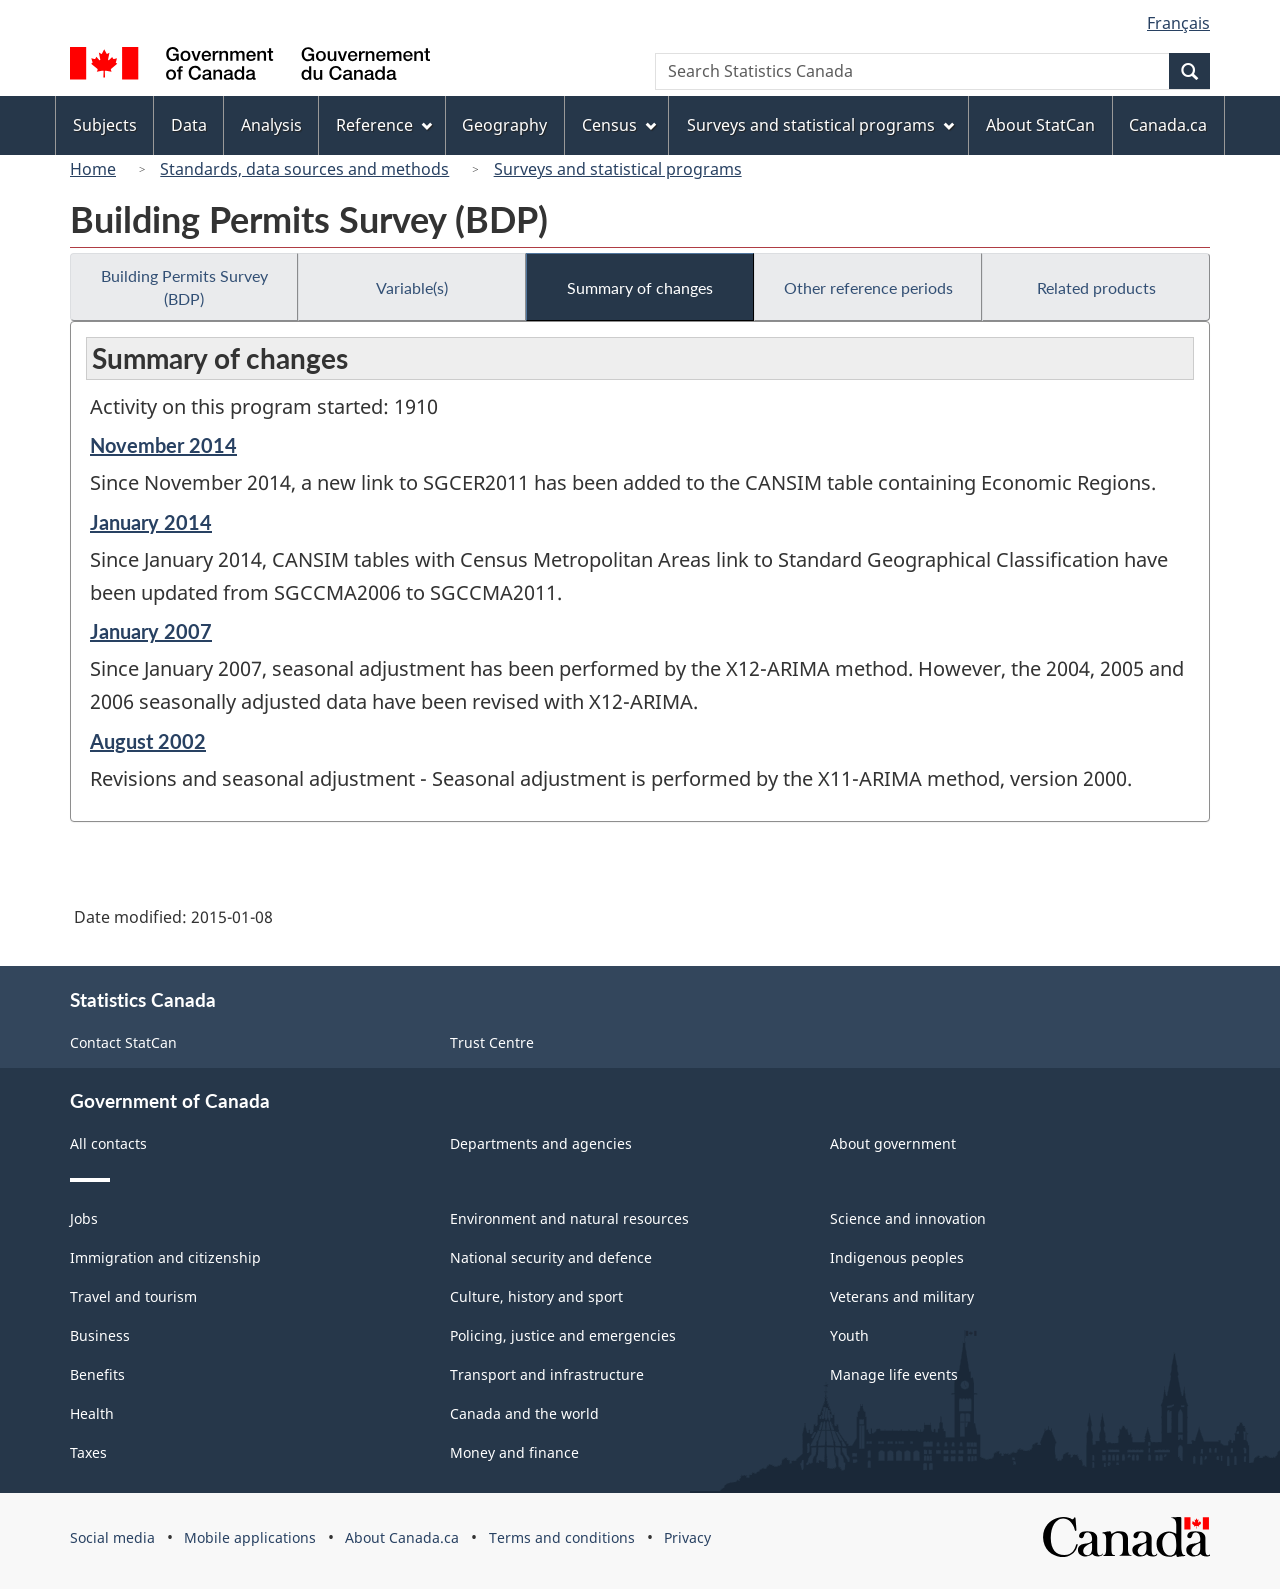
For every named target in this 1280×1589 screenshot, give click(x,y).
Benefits (97, 1374)
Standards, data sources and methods (304, 169)
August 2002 (148, 741)
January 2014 (151, 522)
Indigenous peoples (897, 1257)
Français (1178, 23)
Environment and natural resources (569, 1218)
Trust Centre (492, 1042)
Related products (1096, 287)
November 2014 (163, 445)
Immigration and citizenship (165, 1257)
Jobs (84, 1218)
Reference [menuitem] (384, 125)
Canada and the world (524, 1413)
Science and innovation (908, 1218)
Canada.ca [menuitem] (1168, 125)
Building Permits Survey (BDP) (184, 287)
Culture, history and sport (536, 1296)
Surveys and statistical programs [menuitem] (820, 125)
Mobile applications (250, 1537)
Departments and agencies (541, 1143)
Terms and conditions (562, 1537)
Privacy (687, 1537)
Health (92, 1413)
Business (100, 1335)
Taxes (88, 1452)
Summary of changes (640, 287)
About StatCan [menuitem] (1040, 125)
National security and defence (551, 1257)
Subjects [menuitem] (105, 125)
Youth (849, 1335)
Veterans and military (902, 1296)
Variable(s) (412, 287)
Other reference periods (868, 287)
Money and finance (514, 1452)
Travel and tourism (133, 1296)
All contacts (108, 1143)
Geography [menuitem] (504, 125)
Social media (112, 1537)
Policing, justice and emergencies (563, 1335)
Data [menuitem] (189, 125)
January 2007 (151, 631)
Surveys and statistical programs (618, 169)
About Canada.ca (402, 1537)
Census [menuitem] (619, 125)
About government (893, 1143)
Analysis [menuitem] (271, 125)
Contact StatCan (123, 1042)
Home (93, 169)
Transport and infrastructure (547, 1374)
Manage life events (894, 1374)
